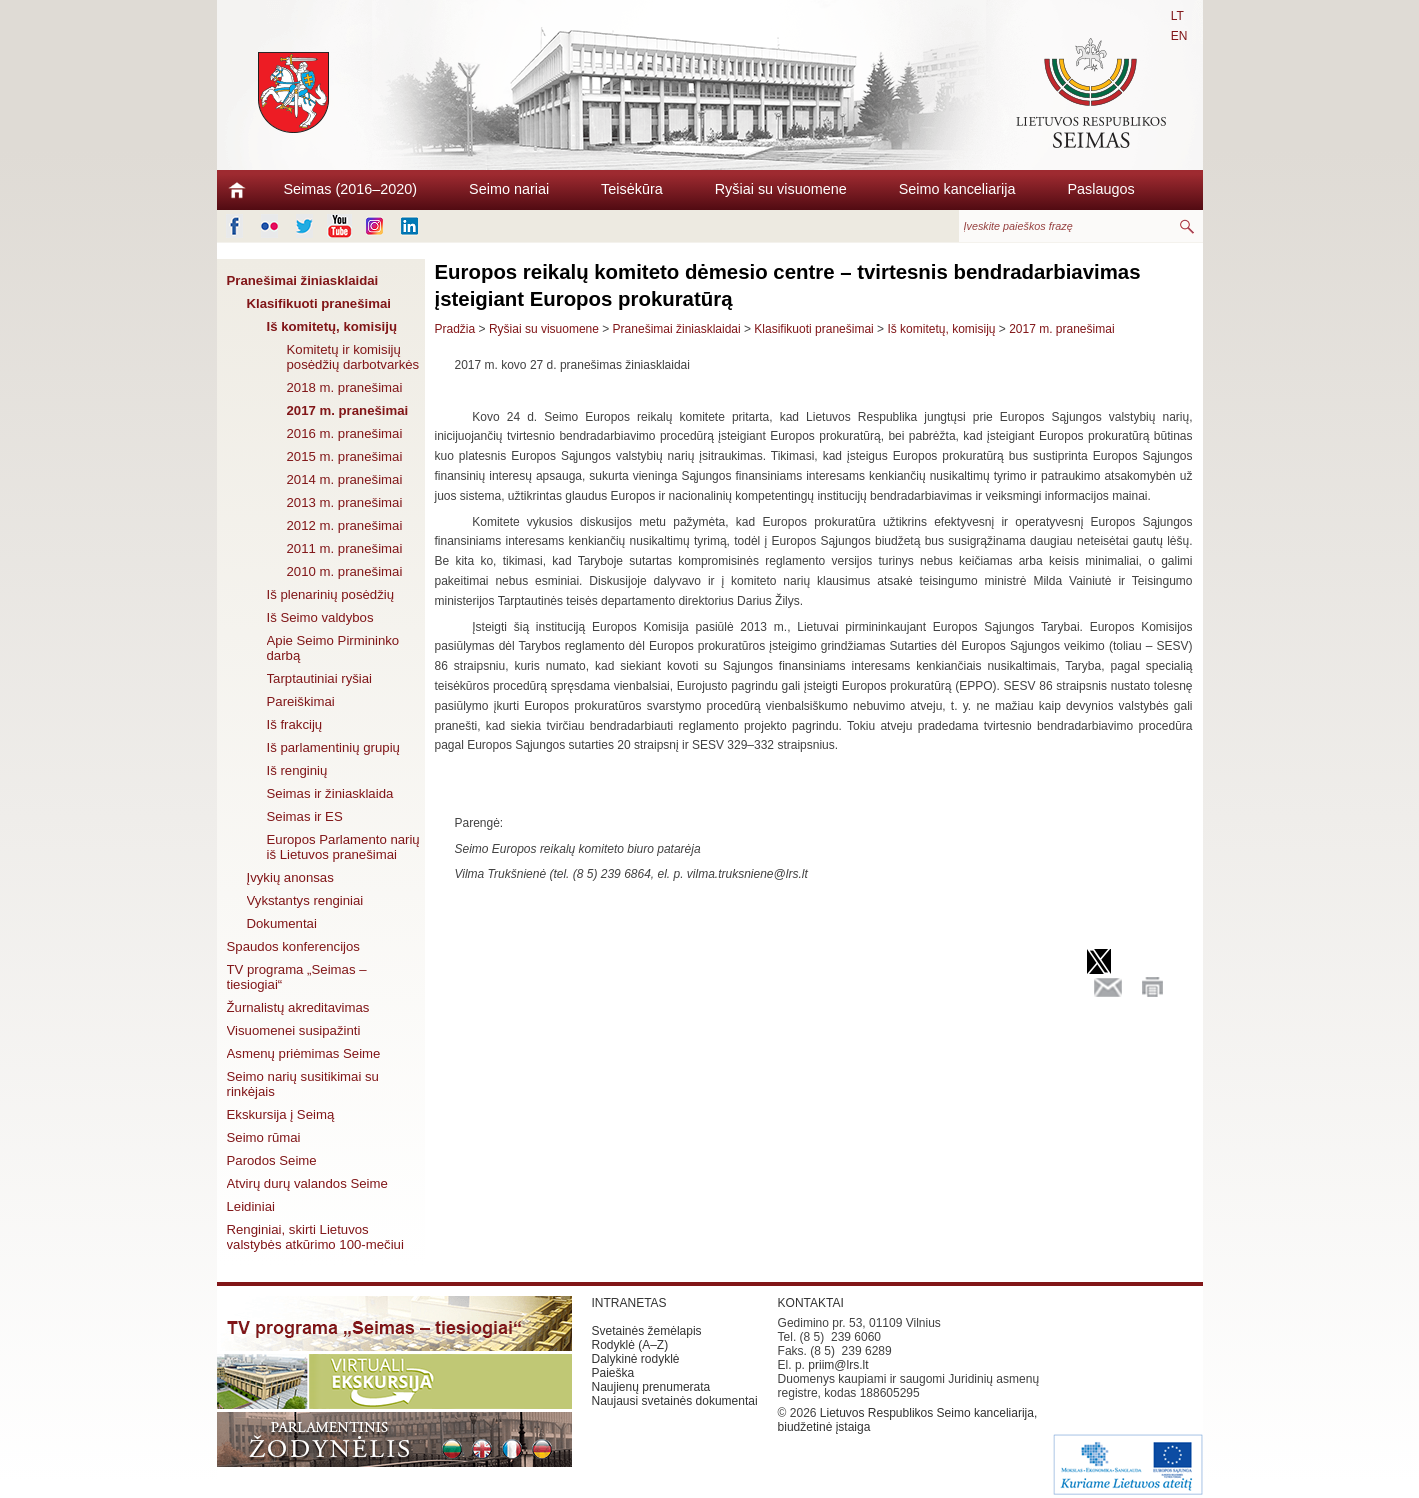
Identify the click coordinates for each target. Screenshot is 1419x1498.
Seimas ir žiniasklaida (330, 793)
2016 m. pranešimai (345, 433)
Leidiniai (251, 1206)
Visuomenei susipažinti (294, 1030)
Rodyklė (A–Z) (630, 1345)
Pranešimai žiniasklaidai (303, 280)
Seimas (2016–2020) (351, 189)
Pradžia (455, 329)
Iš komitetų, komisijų (332, 326)
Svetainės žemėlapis (647, 1331)
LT (1177, 16)
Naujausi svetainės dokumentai (675, 1401)
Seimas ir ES (305, 816)
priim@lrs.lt (838, 1365)
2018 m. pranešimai (345, 387)
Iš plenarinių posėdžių (331, 594)
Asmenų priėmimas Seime (304, 1053)
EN (1179, 36)
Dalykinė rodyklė (636, 1359)
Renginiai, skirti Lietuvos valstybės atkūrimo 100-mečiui (315, 1237)
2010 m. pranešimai (345, 571)
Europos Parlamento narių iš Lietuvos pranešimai (343, 847)
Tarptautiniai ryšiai (320, 678)
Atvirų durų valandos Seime (307, 1183)
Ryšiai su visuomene (781, 189)
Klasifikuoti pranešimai (319, 303)
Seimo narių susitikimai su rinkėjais (303, 1084)
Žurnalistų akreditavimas (298, 1007)
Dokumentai (282, 923)
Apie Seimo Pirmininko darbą (333, 648)
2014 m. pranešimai (345, 479)
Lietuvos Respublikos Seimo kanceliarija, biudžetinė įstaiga (908, 1420)
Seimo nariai (509, 189)
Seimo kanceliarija (957, 189)
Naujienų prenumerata (651, 1387)
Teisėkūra (632, 189)
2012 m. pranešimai (345, 525)
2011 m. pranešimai (345, 548)
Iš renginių (297, 770)
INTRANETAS (629, 1303)
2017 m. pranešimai (348, 410)
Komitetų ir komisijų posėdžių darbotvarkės (353, 357)
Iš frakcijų (295, 724)
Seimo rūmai (264, 1137)
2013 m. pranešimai (345, 502)
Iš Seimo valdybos (320, 617)
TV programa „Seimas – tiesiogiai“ (297, 977)
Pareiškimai (301, 701)
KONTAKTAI (811, 1303)
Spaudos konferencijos (293, 946)
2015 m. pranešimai (345, 456)
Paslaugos (1100, 189)
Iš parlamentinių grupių (333, 747)
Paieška (613, 1373)
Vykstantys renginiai (305, 900)
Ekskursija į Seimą (281, 1114)
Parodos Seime (272, 1160)
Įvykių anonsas (290, 877)
